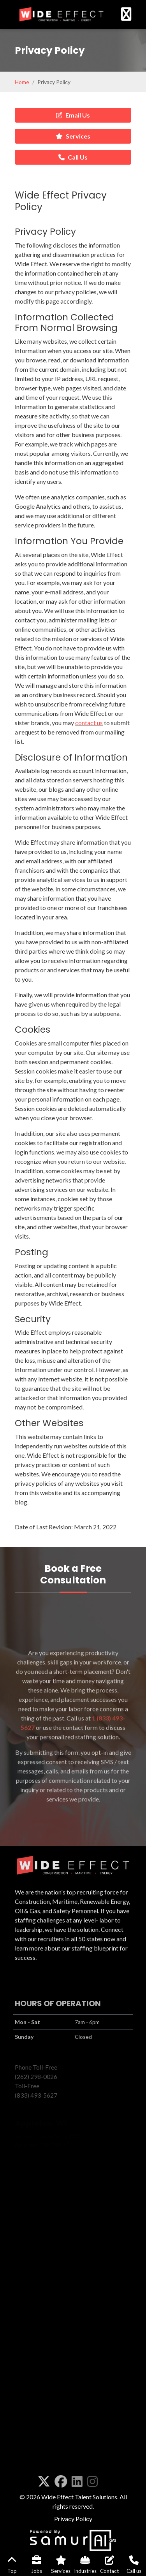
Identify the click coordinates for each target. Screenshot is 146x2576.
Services (73, 136)
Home (22, 82)
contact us (89, 802)
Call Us (73, 157)
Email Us (73, 115)
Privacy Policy (73, 2518)
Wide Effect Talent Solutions (79, 2496)
